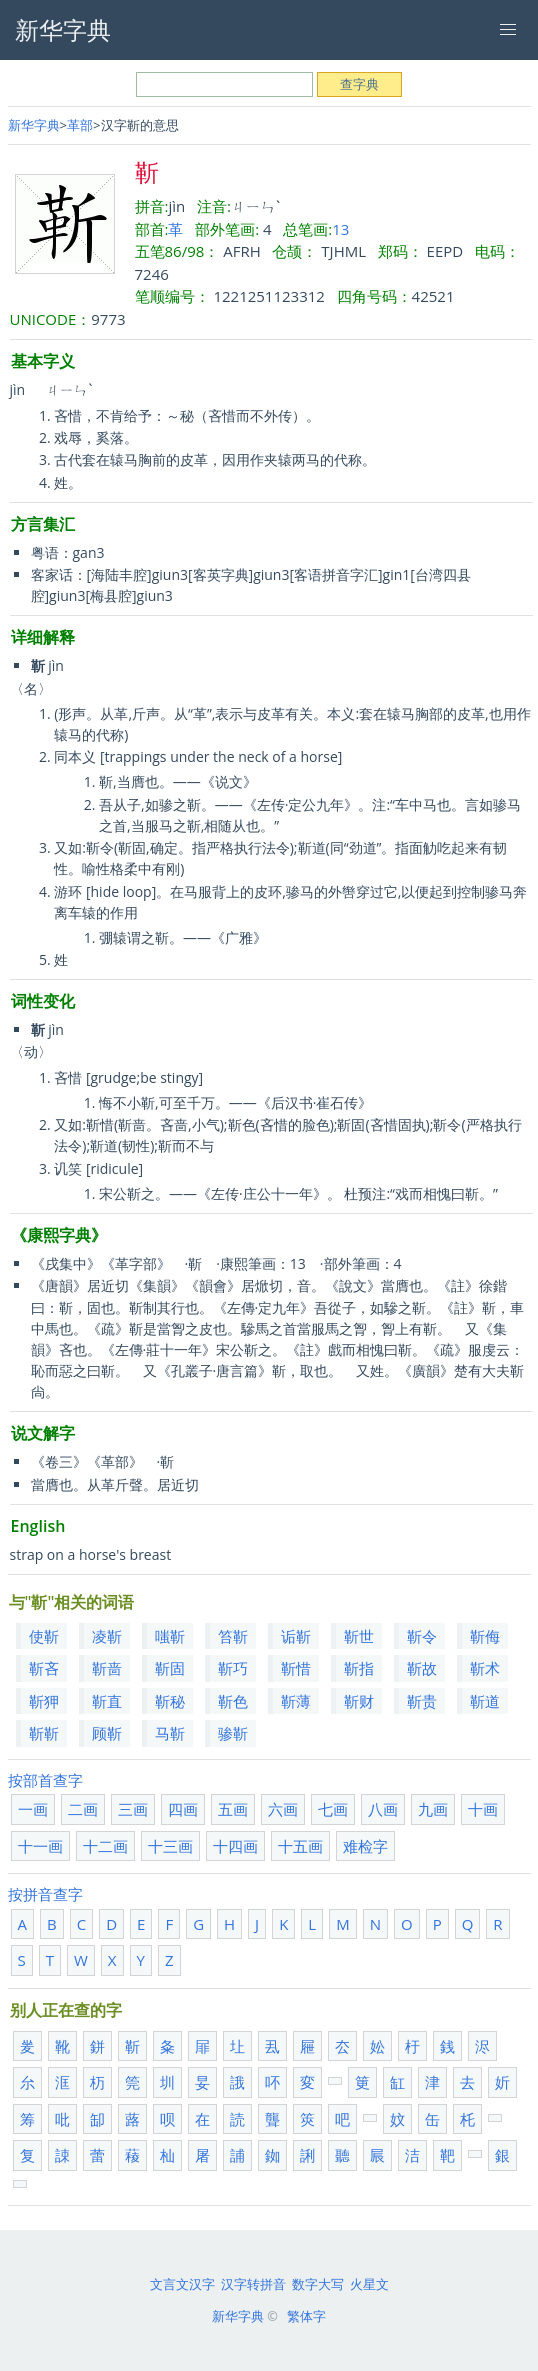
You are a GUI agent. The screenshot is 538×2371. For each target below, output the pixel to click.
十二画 (105, 1846)
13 (340, 229)
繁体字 (306, 2316)
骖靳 (233, 1733)
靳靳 (44, 1733)
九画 (433, 1809)
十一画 (40, 1846)
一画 (33, 1809)
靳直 (107, 1701)
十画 (483, 1809)
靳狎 (44, 1701)
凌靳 (107, 1636)
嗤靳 (170, 1636)
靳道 (485, 1701)
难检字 (365, 1846)
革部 (80, 125)
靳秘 (170, 1701)
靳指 (359, 1668)
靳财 (359, 1701)
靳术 (485, 1668)
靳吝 (44, 1668)
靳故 (422, 1668)
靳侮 (485, 1636)
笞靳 (233, 1636)
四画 (183, 1809)
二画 (83, 1809)
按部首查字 (45, 1780)
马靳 (170, 1733)
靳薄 (296, 1701)
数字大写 (318, 2284)
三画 (133, 1809)
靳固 (170, 1668)
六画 (283, 1809)
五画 (233, 1809)
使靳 (44, 1636)
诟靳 (296, 1636)
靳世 (359, 1636)
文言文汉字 (182, 2284)
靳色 (233, 1701)
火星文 (369, 2284)
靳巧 (233, 1668)
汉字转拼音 (253, 2284)
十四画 (235, 1846)
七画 (333, 1809)
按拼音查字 (45, 1894)
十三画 (170, 1846)
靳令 (422, 1636)
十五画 (300, 1846)
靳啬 (107, 1668)
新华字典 (34, 125)
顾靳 (107, 1733)
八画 (383, 1809)
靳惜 (296, 1668)
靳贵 (422, 1701)
